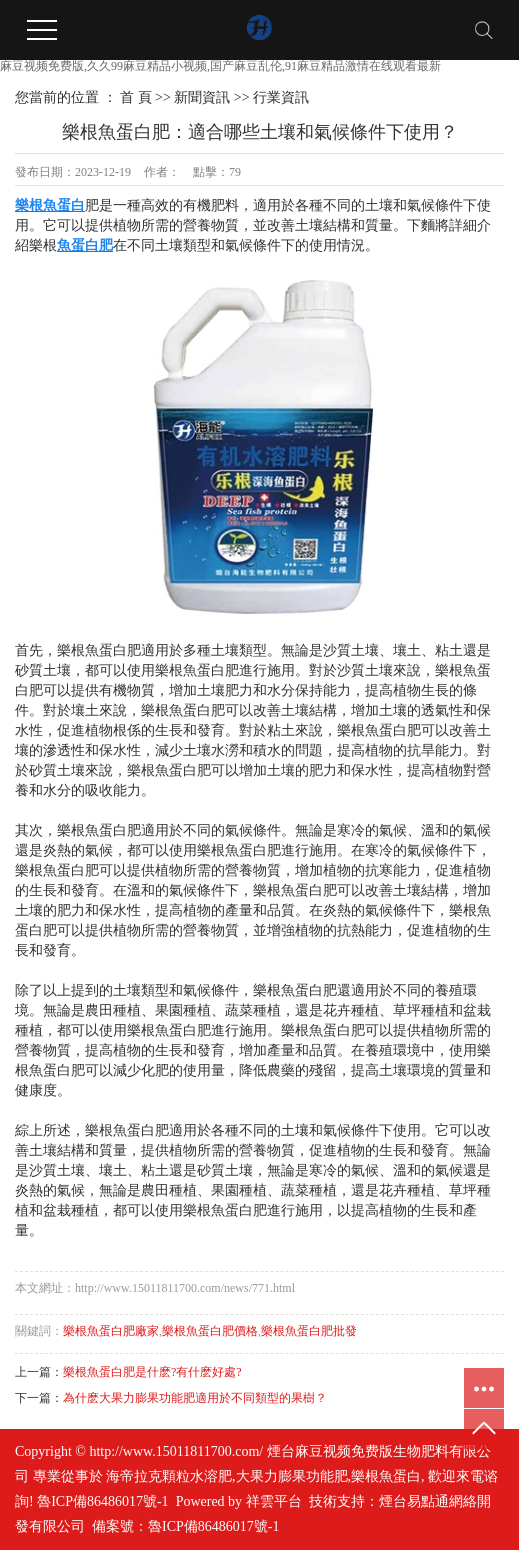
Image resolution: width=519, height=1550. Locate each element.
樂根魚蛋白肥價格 (210, 1331)
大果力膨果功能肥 (292, 1476)
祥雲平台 (274, 1501)
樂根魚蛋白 (386, 1476)
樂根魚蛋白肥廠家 (111, 1331)
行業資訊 (281, 97)
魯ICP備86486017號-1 (102, 1501)
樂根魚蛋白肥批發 (309, 1331)
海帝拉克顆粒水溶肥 (169, 1476)
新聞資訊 (202, 97)
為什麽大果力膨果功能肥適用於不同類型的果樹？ (195, 1398)
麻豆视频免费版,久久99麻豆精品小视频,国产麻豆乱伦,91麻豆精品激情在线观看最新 (220, 66)
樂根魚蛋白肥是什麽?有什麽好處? (152, 1372)
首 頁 (136, 97)
